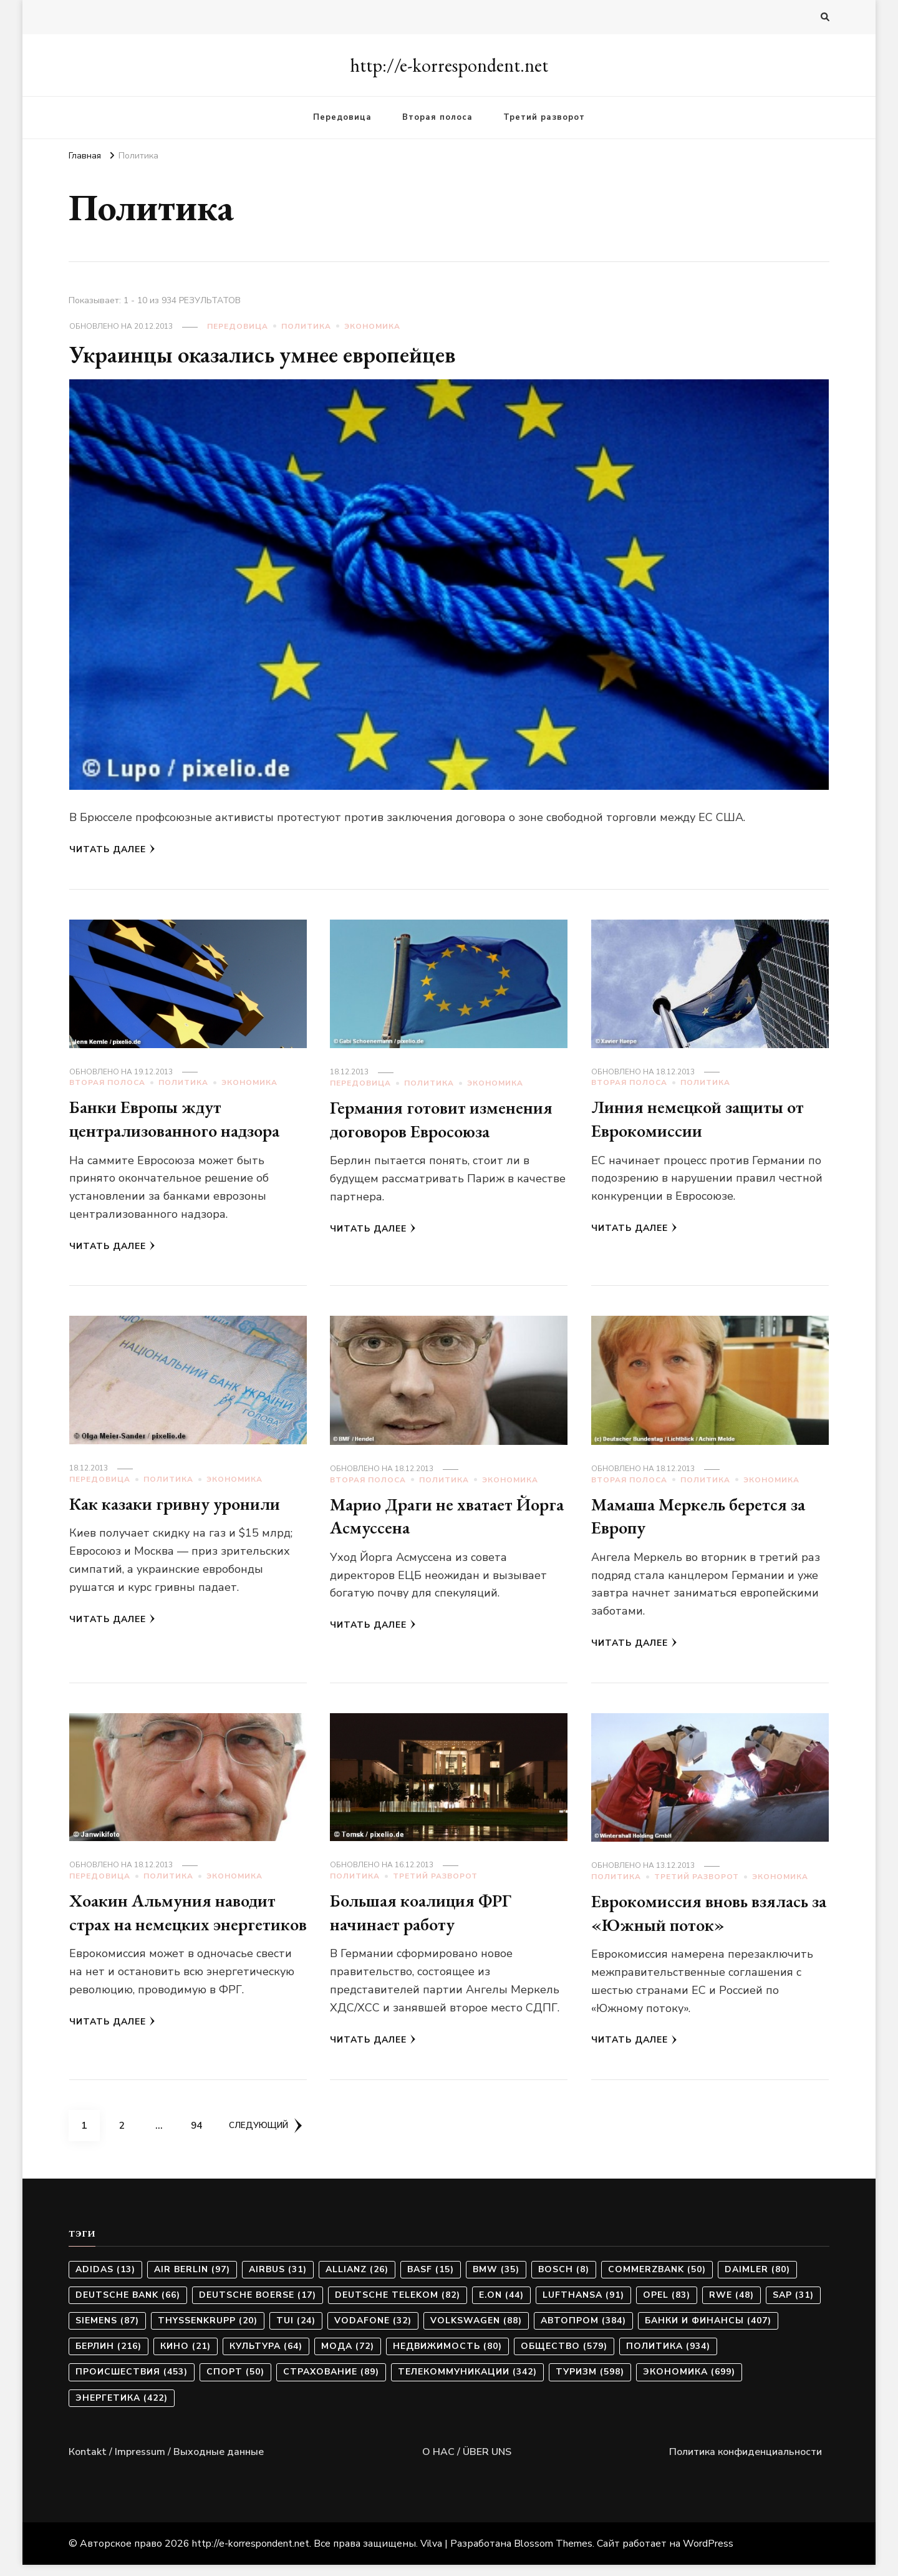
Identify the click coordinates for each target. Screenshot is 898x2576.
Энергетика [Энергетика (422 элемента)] (121, 2408)
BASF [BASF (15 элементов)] (430, 2280)
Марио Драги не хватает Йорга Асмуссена (428, 1521)
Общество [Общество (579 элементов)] (564, 2357)
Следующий (268, 2136)
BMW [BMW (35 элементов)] (496, 2280)
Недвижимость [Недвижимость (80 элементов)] (447, 2357)
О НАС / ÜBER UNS (466, 2462)
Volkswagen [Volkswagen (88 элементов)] (476, 2332)
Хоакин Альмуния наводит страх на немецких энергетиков (180, 1929)
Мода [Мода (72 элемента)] (347, 2357)
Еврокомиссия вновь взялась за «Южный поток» (707, 1919)
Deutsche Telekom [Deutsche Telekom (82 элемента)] (397, 2305)
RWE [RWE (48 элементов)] (731, 2305)
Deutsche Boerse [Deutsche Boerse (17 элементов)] (257, 2305)
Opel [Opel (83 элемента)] (666, 2305)
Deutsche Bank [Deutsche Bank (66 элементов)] (127, 2305)
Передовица (342, 117)
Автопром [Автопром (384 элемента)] (583, 2332)
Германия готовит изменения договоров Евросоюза (418, 1130)
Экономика (372, 326)
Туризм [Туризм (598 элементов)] (590, 2383)
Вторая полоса (437, 117)
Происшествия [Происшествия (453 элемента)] (131, 2383)
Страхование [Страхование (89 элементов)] (331, 2383)
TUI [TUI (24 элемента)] (296, 2332)
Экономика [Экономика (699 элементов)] (689, 2383)
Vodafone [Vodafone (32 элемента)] (373, 2332)
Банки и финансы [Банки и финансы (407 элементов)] (708, 2332)
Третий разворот (544, 117)
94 (201, 2132)
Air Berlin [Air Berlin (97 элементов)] (192, 2280)
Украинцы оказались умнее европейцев (274, 354)
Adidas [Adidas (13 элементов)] (105, 2280)
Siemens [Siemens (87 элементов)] (107, 2332)
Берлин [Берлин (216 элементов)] (108, 2357)
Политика (306, 326)
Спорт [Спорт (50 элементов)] (235, 2383)
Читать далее (112, 849)
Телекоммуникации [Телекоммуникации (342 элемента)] (467, 2383)
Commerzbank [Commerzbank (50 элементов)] (657, 2280)
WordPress (708, 2555)
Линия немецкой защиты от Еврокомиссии (707, 1118)
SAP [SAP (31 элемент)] (793, 2305)
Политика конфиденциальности (745, 2462)
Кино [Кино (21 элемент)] (185, 2357)
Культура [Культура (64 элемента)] (265, 2357)
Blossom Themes (553, 2555)
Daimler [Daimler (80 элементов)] (757, 2280)
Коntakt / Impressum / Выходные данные (166, 2462)
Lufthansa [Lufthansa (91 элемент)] (583, 2305)
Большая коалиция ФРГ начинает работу (428, 1918)
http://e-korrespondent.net (449, 65)
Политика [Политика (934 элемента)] (668, 2357)
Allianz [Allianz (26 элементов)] (357, 2280)
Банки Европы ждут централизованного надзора (183, 1118)
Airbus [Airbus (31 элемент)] (278, 2280)
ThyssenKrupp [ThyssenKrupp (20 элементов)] (208, 2332)
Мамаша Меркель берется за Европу (705, 1521)
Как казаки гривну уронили (183, 1509)
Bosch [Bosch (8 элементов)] (563, 2280)
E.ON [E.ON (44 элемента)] (501, 2305)
